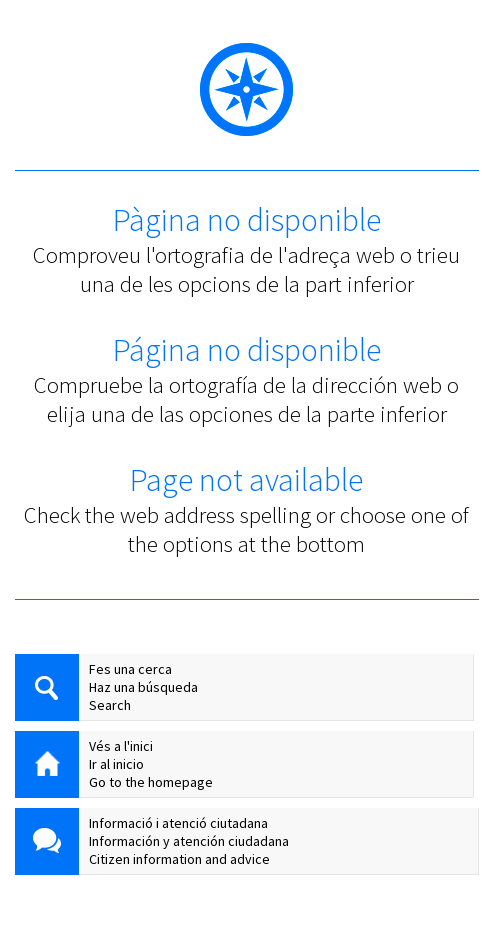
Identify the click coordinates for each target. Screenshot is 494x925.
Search (110, 705)
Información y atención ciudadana (189, 841)
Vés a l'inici (121, 746)
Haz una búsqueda (143, 687)
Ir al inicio (116, 764)
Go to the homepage (151, 782)
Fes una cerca (130, 669)
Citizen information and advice (179, 859)
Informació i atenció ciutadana (178, 823)
